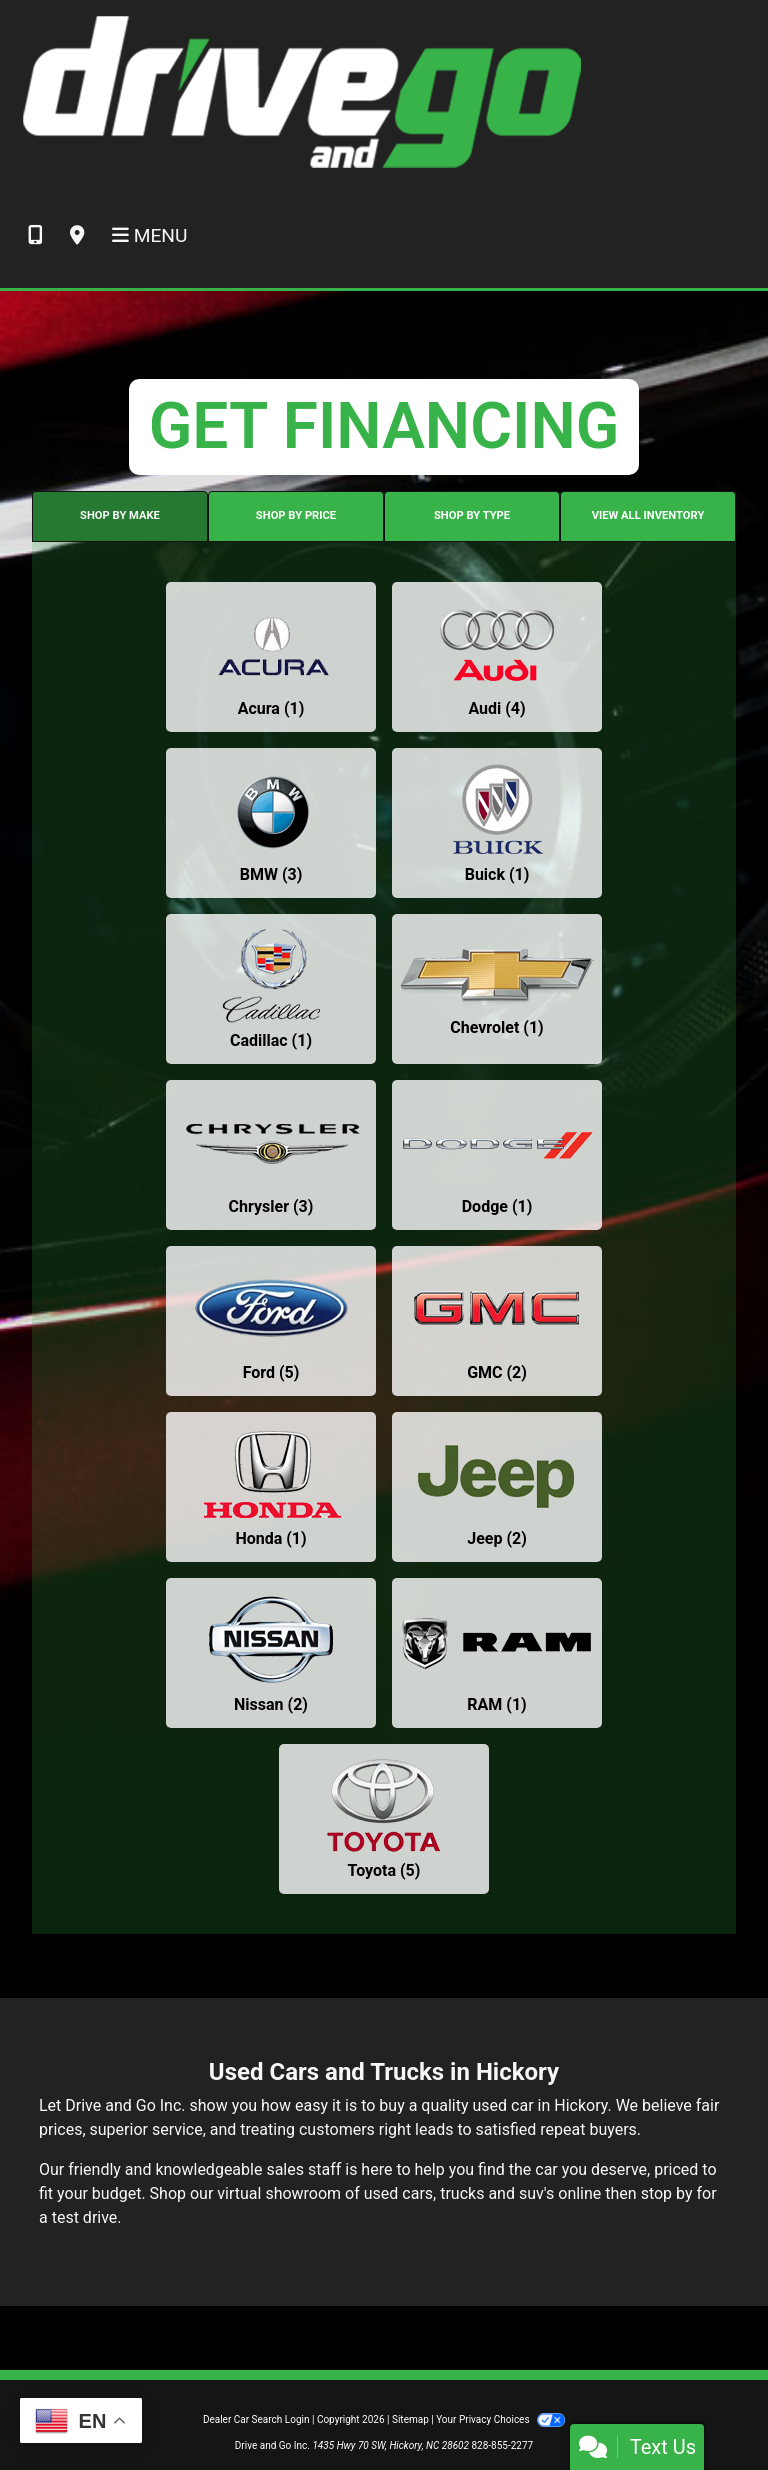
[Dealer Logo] (300, 91)
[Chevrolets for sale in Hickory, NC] (497, 989)
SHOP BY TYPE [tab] (472, 515)
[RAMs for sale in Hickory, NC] (497, 1653)
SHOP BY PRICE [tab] (296, 515)
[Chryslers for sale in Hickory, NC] (271, 1155)
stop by (667, 2193)
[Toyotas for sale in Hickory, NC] (384, 1819)
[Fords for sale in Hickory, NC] (271, 1321)
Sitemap (410, 2419)
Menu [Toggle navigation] (150, 235)
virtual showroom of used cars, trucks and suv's (385, 2193)
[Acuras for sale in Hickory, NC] (271, 657)
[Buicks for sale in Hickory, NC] (497, 823)
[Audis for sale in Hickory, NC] (497, 657)
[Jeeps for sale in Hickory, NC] (497, 1487)
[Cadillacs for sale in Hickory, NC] (271, 989)
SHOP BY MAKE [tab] (120, 515)
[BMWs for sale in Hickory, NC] (271, 823)
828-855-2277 (502, 2445)
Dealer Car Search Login (256, 2419)
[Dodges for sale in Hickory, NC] (497, 1155)
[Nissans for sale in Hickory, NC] (271, 1653)
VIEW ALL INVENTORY (648, 515)
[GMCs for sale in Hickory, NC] (497, 1321)
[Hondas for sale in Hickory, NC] (271, 1487)
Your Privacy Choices (500, 2419)
